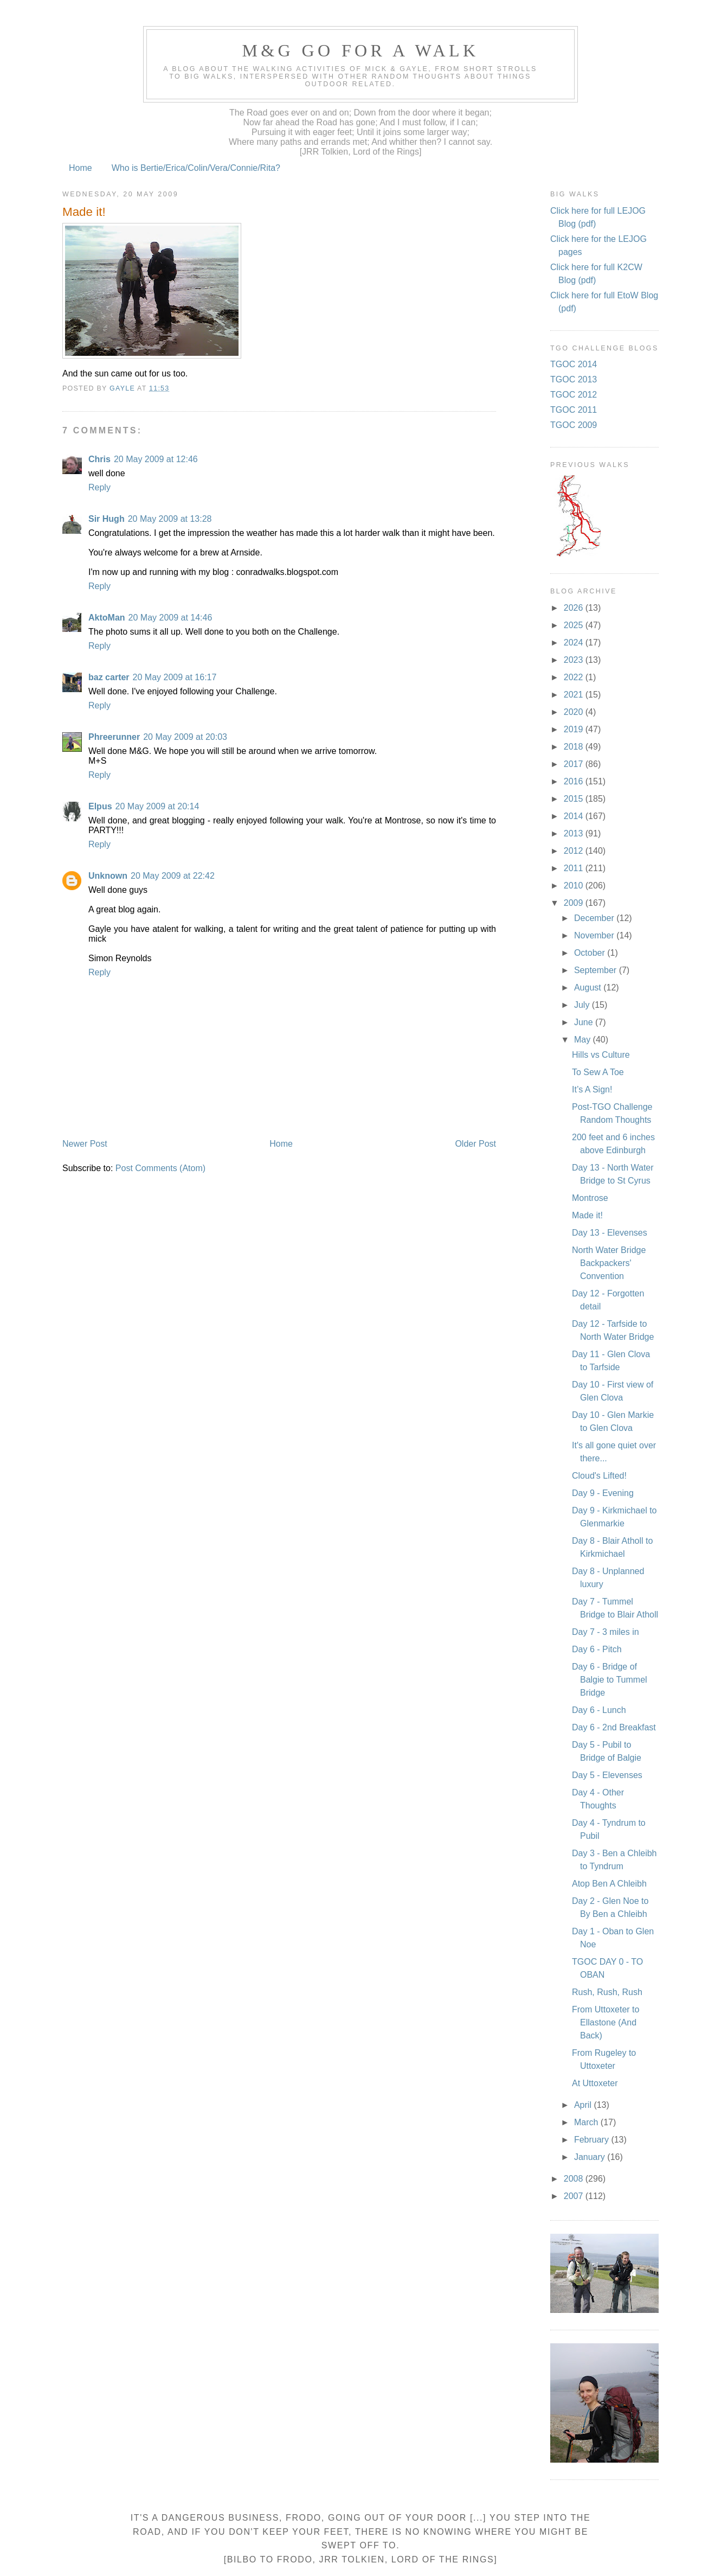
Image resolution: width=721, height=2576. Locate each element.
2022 (574, 677)
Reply (99, 487)
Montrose (590, 1198)
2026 (574, 607)
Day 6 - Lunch (599, 1710)
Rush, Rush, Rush (607, 1992)
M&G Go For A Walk (360, 50)
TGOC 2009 (573, 425)
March (587, 2122)
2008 (574, 2178)
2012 (574, 850)
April (584, 2105)
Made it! (587, 1215)
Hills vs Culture (601, 1054)
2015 (574, 798)
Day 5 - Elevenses (607, 1775)
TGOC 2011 (573, 409)
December (595, 918)
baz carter (109, 677)
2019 (574, 729)
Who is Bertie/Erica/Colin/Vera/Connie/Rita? (196, 167)
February (592, 2139)
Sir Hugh (106, 518)
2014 (574, 816)
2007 (574, 2196)
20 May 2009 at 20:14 (157, 806)
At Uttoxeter (594, 2083)
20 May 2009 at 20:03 (185, 737)
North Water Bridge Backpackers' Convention (609, 1263)
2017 (574, 764)
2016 (574, 781)
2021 (574, 694)
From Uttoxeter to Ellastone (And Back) (605, 2022)
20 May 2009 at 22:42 (173, 875)
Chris (99, 459)
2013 (574, 833)
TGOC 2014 (573, 364)
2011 (574, 868)
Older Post (475, 1143)
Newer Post (84, 1143)
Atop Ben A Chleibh (609, 1883)
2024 (574, 642)
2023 (574, 659)
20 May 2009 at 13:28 (170, 518)
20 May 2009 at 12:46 (156, 459)
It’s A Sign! (592, 1089)
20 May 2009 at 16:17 (175, 677)
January (590, 2157)
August (588, 987)
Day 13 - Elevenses (609, 1232)
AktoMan (106, 617)
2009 (574, 902)
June (584, 1022)
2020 (574, 712)
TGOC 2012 (573, 394)
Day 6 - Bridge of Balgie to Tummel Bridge (609, 1679)
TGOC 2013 (573, 379)
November (595, 935)
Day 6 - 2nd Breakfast (614, 1727)
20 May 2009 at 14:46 (170, 617)
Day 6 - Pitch (597, 1649)
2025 (574, 625)
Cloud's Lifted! (599, 1475)
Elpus (100, 806)
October (590, 952)
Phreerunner (114, 737)
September (596, 970)
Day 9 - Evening (603, 1493)
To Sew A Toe (598, 1072)
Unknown (107, 875)
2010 (574, 885)
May (583, 1039)
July (583, 1004)
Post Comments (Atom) (160, 1168)
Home (80, 167)
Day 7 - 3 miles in (605, 1632)
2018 (574, 746)
